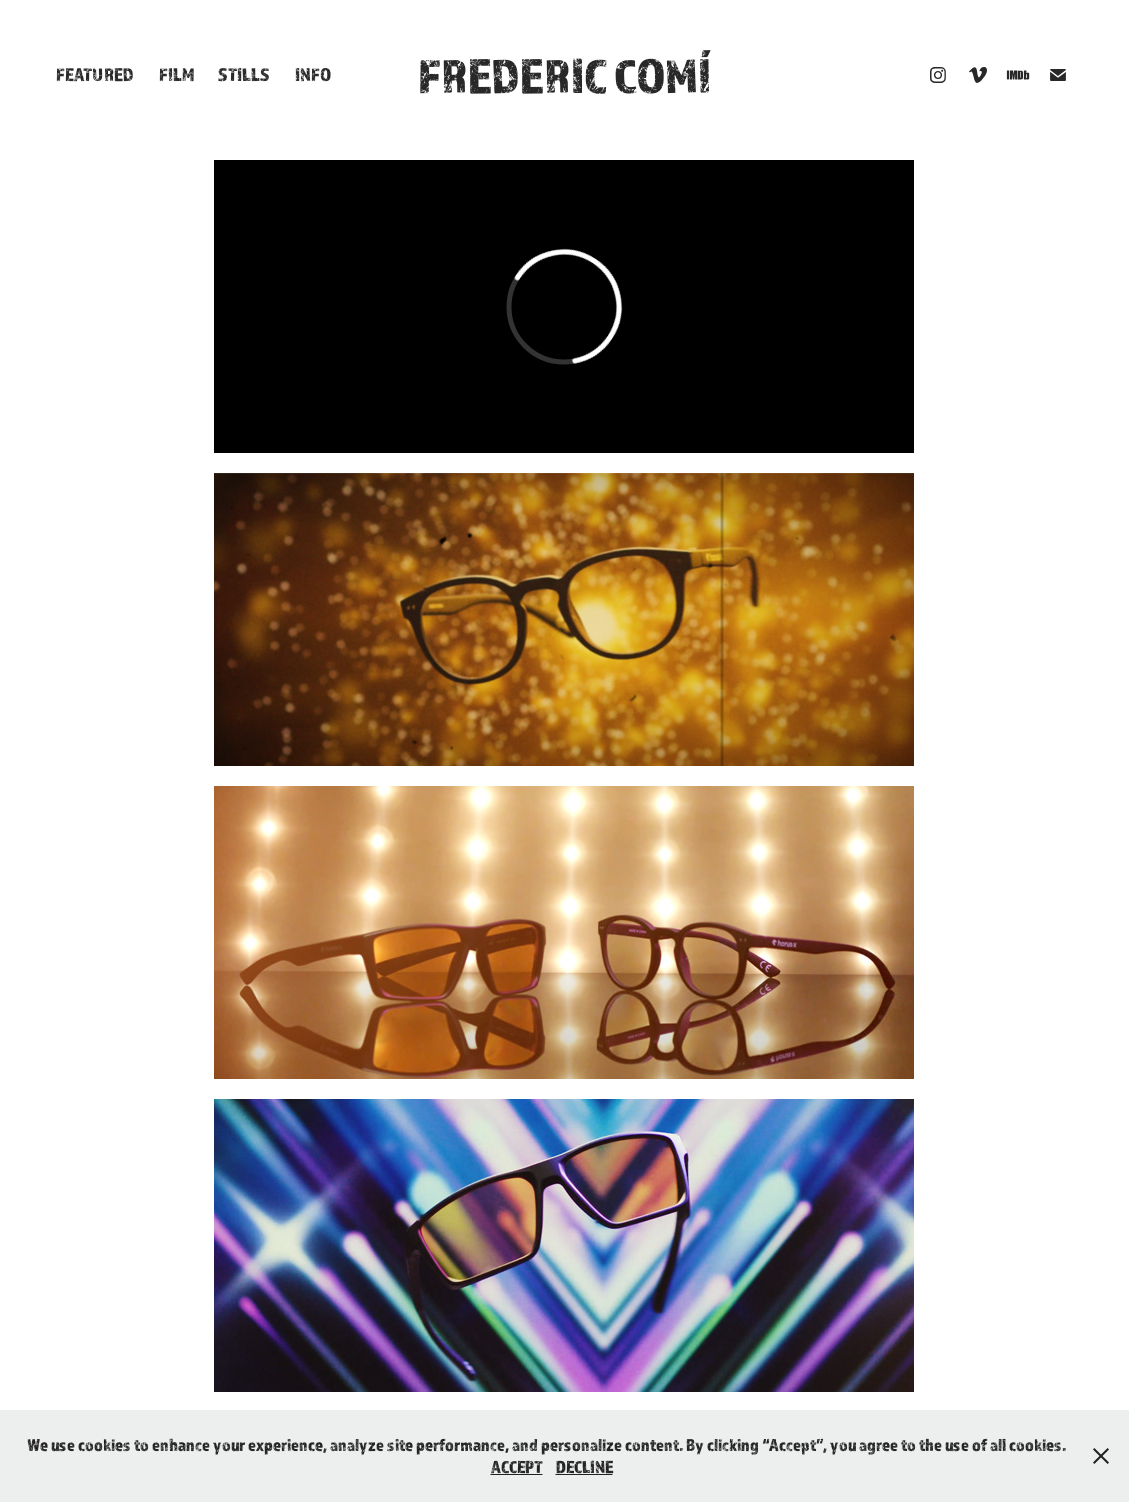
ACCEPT (517, 1466)
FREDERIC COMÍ (564, 75)
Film (176, 74)
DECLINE (584, 1466)
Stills (244, 74)
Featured (95, 74)
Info (313, 74)
